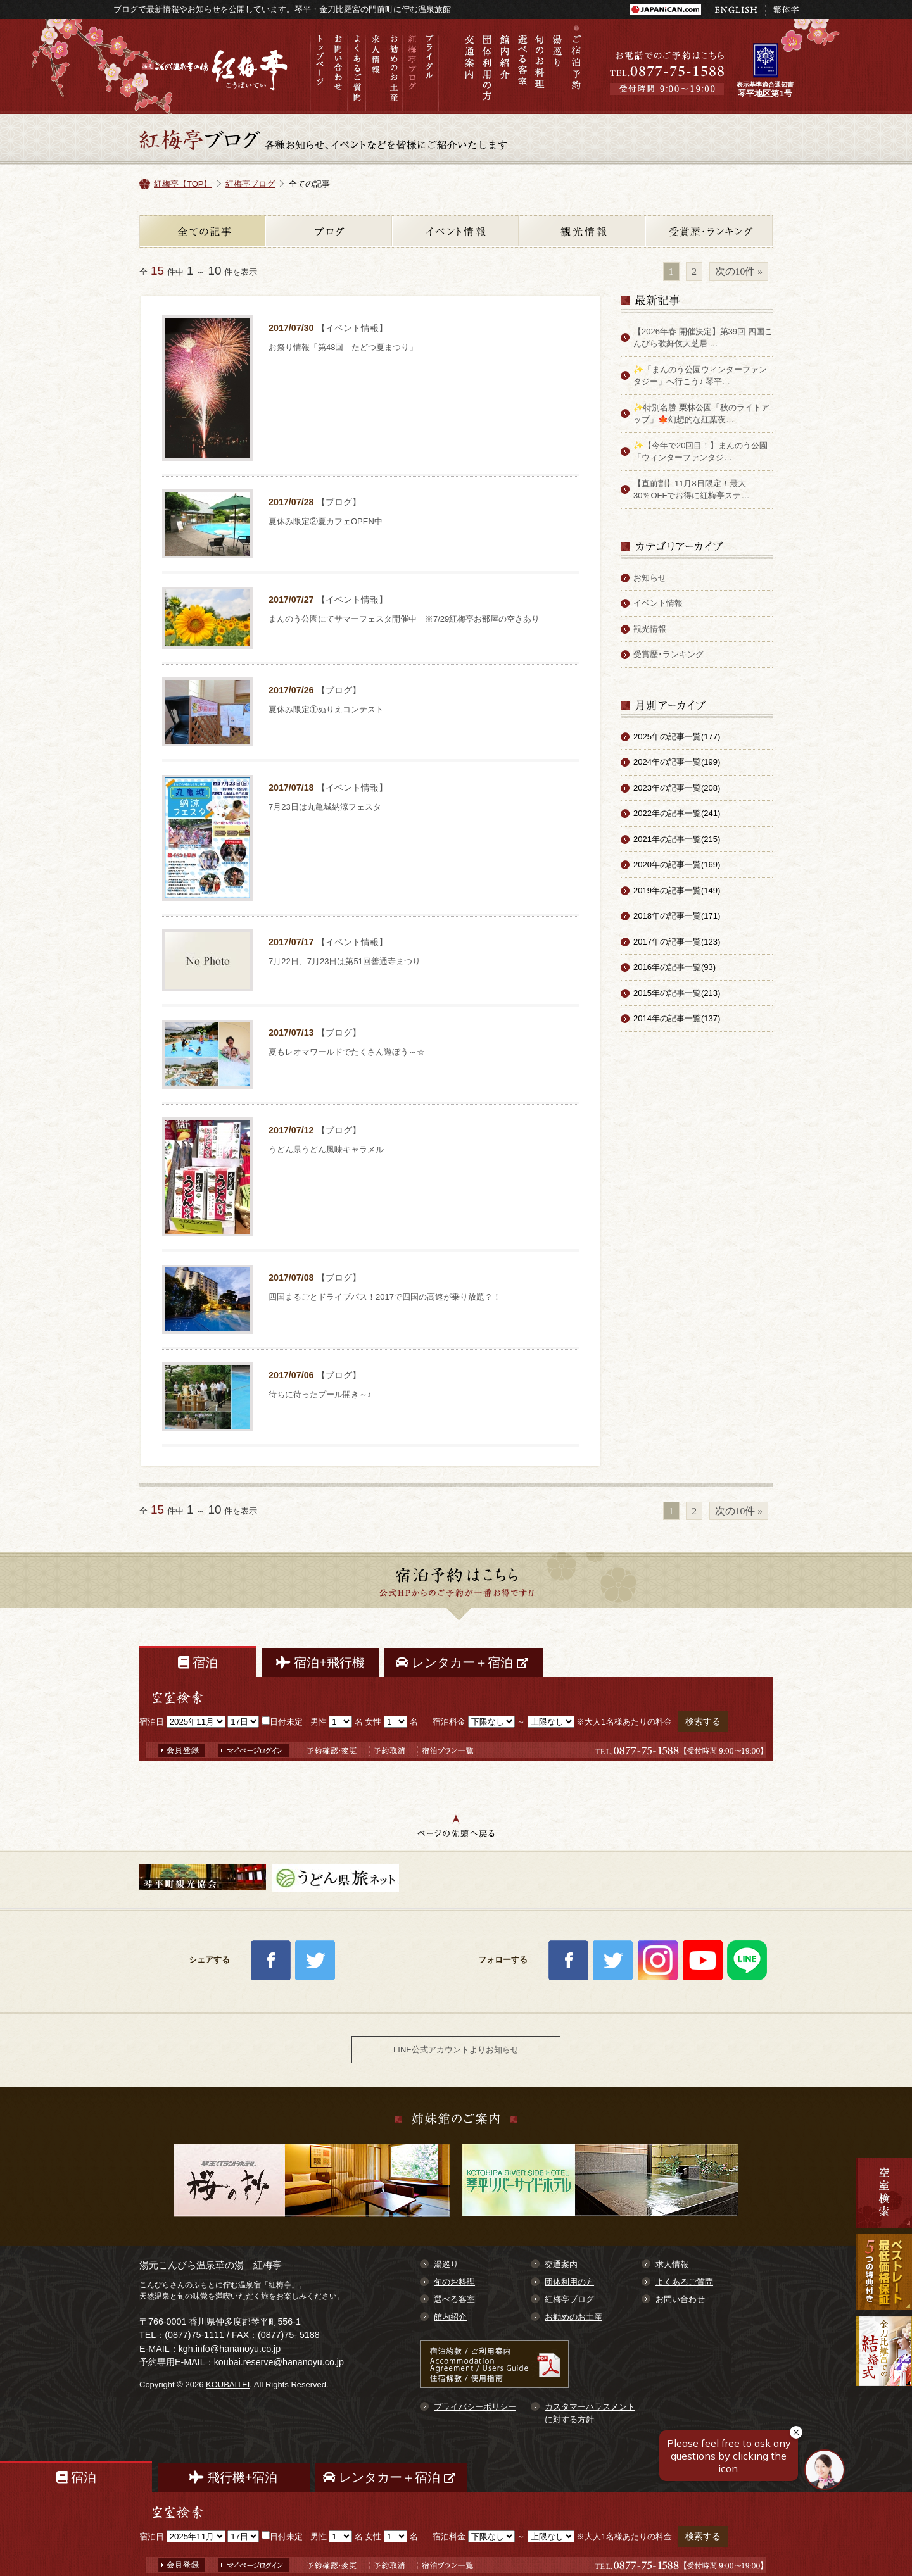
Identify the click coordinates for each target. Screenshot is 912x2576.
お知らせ (649, 577)
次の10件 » (739, 271)
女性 (373, 1721)
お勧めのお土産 (393, 66)
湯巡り (558, 66)
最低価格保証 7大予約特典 (884, 2272)
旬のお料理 (540, 66)
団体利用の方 (487, 66)
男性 (318, 1721)
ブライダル (430, 66)
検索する (703, 1721)
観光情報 (582, 231)
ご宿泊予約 (576, 66)
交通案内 (469, 66)
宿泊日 (151, 1721)
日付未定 (282, 1721)
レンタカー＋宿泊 (463, 1662)
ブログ (329, 231)
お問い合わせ (338, 66)
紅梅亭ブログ (411, 66)
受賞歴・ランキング (709, 231)
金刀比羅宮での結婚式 (884, 2367)
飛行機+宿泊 (233, 2477)
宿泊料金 (449, 1721)
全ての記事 (202, 231)
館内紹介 (505, 66)
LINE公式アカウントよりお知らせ (456, 2049)
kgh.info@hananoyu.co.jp (230, 2349)
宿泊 (198, 1662)
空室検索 (884, 2193)
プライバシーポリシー (475, 2406)
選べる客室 (522, 66)
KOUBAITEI (228, 2384)
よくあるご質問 (356, 66)
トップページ (319, 66)
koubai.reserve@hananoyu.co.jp (279, 2362)
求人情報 (374, 66)
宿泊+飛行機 (320, 1662)
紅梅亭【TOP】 (183, 184)
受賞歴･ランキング (668, 654)
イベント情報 (456, 231)
